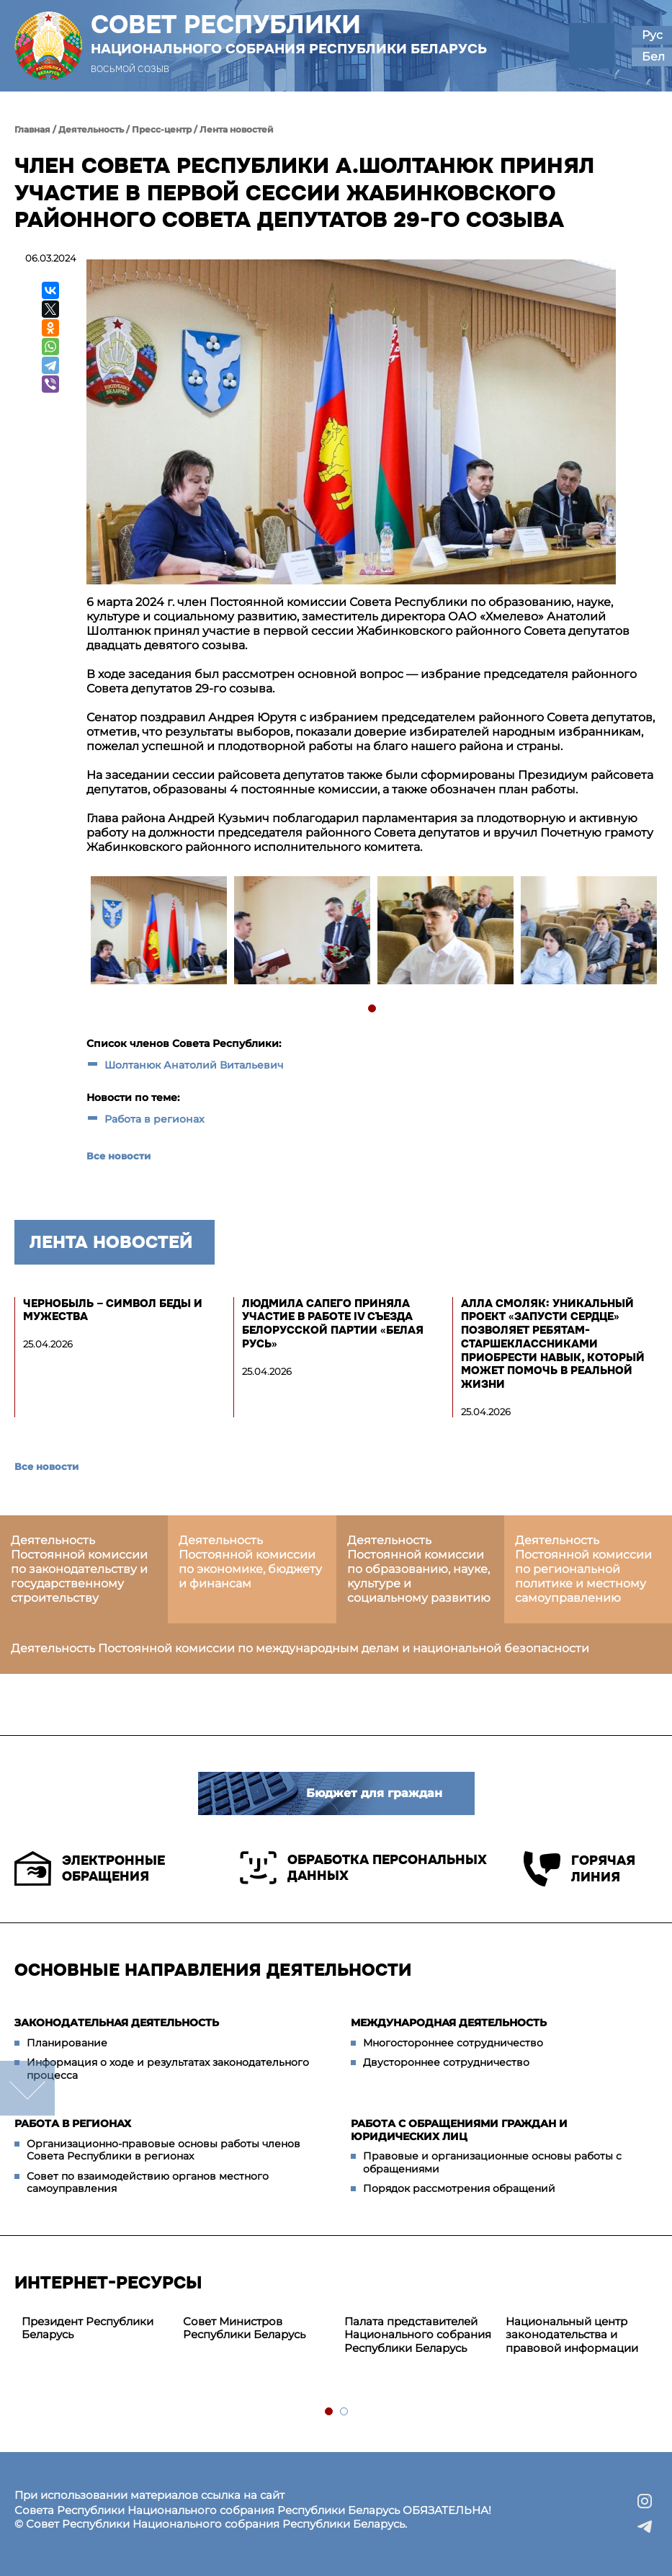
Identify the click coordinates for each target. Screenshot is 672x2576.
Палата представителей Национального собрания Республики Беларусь (417, 2335)
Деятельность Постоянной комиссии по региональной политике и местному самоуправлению (583, 1569)
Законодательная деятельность (116, 2022)
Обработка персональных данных (363, 1867)
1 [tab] (373, 1009)
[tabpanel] (158, 932)
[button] (591, 45)
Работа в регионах (154, 1119)
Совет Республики (289, 33)
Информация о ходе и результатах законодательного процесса (168, 2069)
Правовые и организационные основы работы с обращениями (492, 2162)
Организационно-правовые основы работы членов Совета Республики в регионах (163, 2150)
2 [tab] (345, 2412)
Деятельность (91, 129)
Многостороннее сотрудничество (453, 2042)
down (27, 2088)
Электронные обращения (89, 1868)
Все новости (118, 1156)
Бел (653, 56)
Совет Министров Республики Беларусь (244, 2328)
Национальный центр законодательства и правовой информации (572, 2335)
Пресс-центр (162, 129)
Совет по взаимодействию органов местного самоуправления (148, 2183)
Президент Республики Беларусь (87, 2328)
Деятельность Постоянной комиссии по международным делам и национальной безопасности (300, 1648)
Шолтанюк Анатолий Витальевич (194, 1065)
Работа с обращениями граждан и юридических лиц (459, 2130)
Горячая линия (579, 1868)
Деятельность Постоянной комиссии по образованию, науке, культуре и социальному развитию (418, 1569)
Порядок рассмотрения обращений (459, 2188)
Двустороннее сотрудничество (446, 2062)
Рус (652, 35)
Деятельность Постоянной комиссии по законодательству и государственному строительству (79, 1569)
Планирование (67, 2042)
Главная (32, 129)
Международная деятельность (449, 2022)
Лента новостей (237, 129)
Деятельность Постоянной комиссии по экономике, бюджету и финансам (250, 1561)
